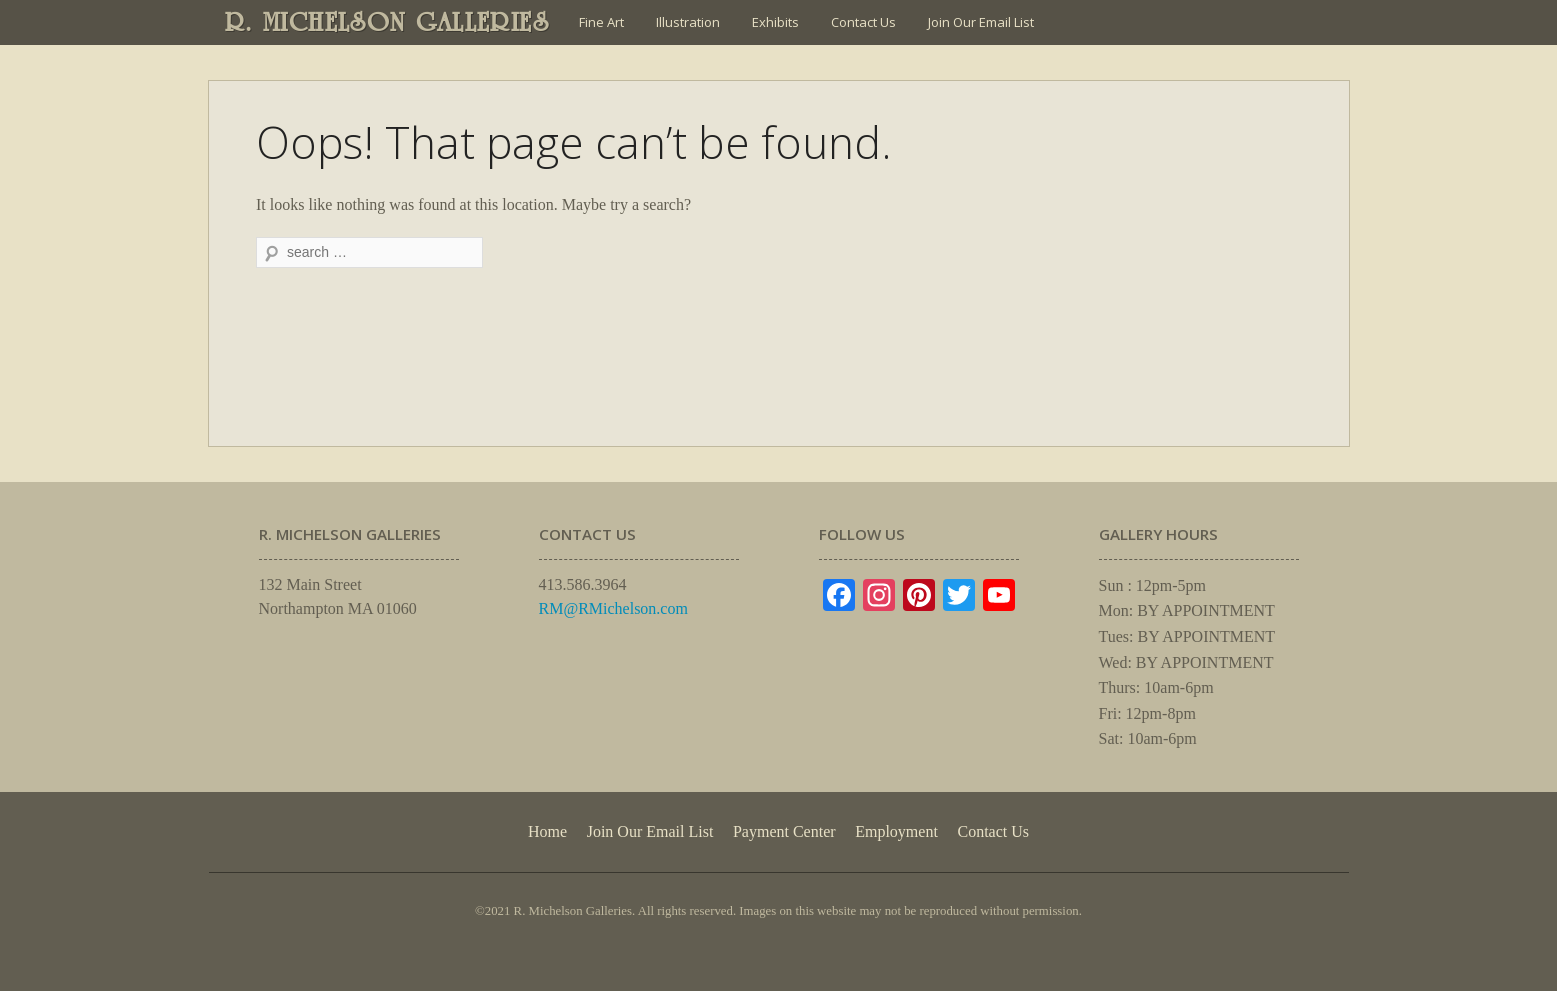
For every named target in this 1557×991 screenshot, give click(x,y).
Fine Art (601, 22)
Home (547, 831)
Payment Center (784, 831)
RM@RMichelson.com (613, 608)
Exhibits (775, 22)
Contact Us (863, 22)
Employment (896, 831)
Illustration (688, 22)
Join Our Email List (981, 22)
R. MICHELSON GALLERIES (387, 22)
